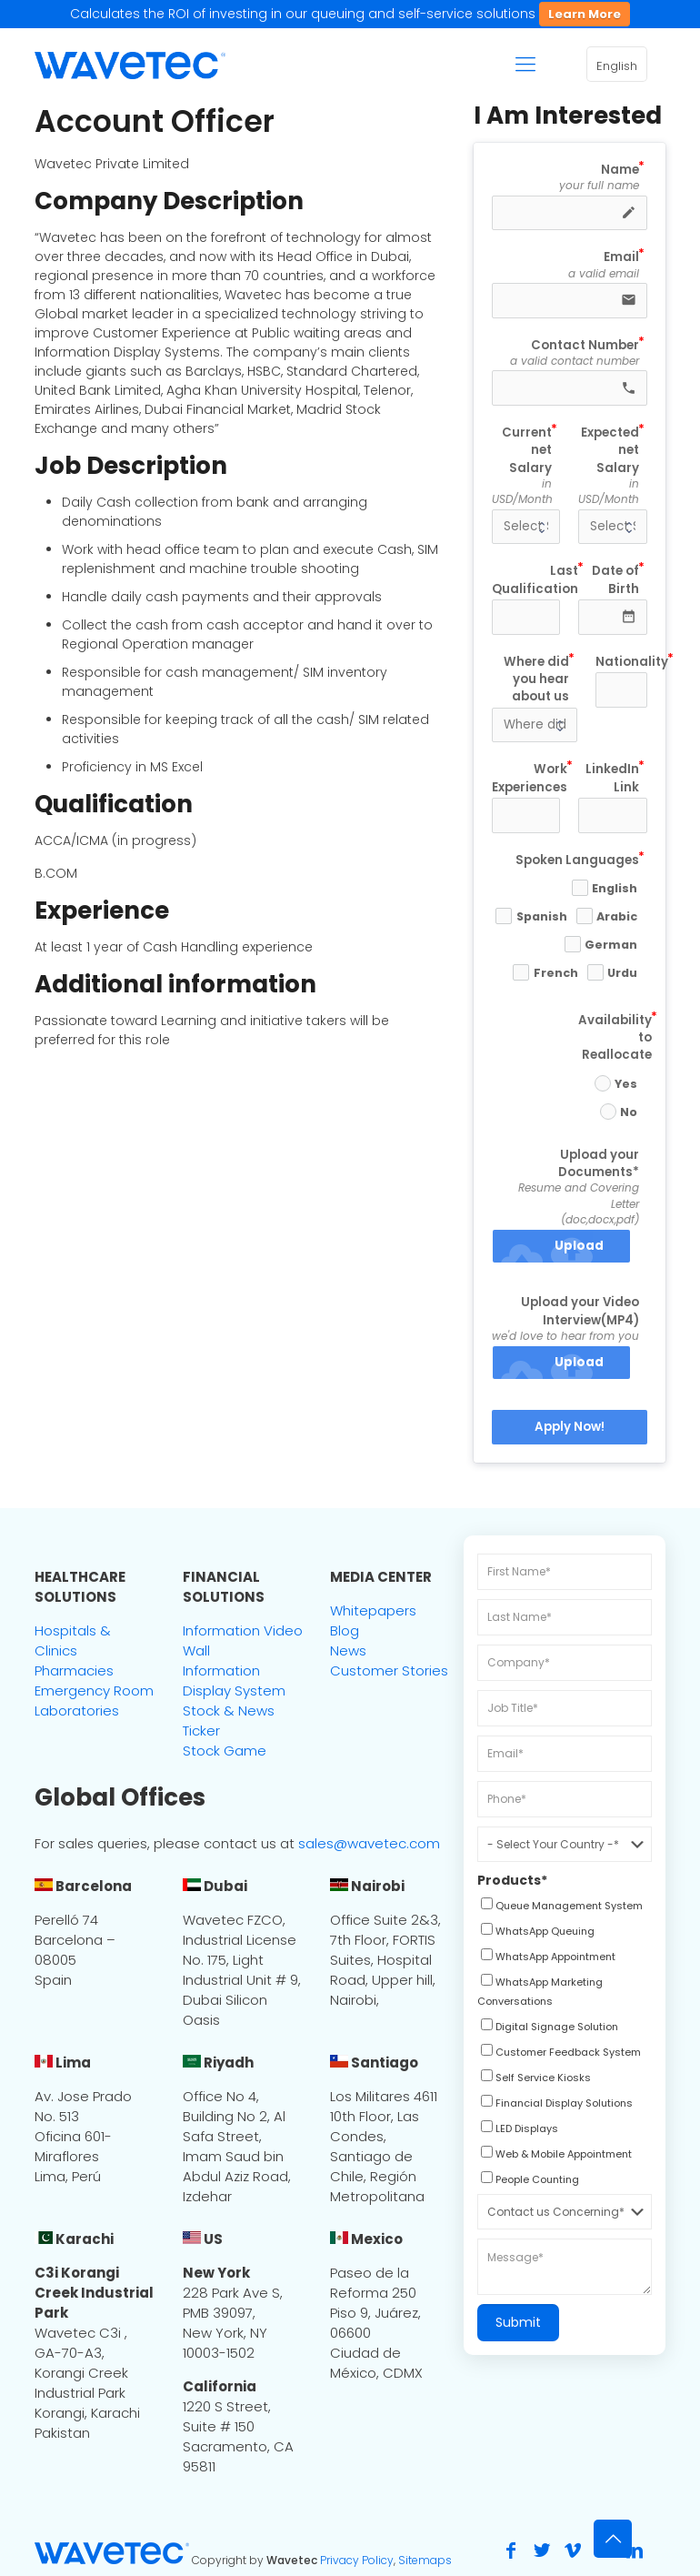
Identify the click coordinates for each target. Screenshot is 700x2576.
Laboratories (77, 1710)
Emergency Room (94, 1690)
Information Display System (234, 1680)
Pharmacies (74, 1670)
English (616, 66)
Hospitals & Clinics (73, 1640)
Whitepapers (373, 1610)
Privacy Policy (357, 2560)
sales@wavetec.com (369, 1843)
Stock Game (224, 1750)
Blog (344, 1630)
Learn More (584, 14)
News (348, 1650)
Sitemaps (425, 2560)
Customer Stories (389, 1670)
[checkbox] (560, 1907)
